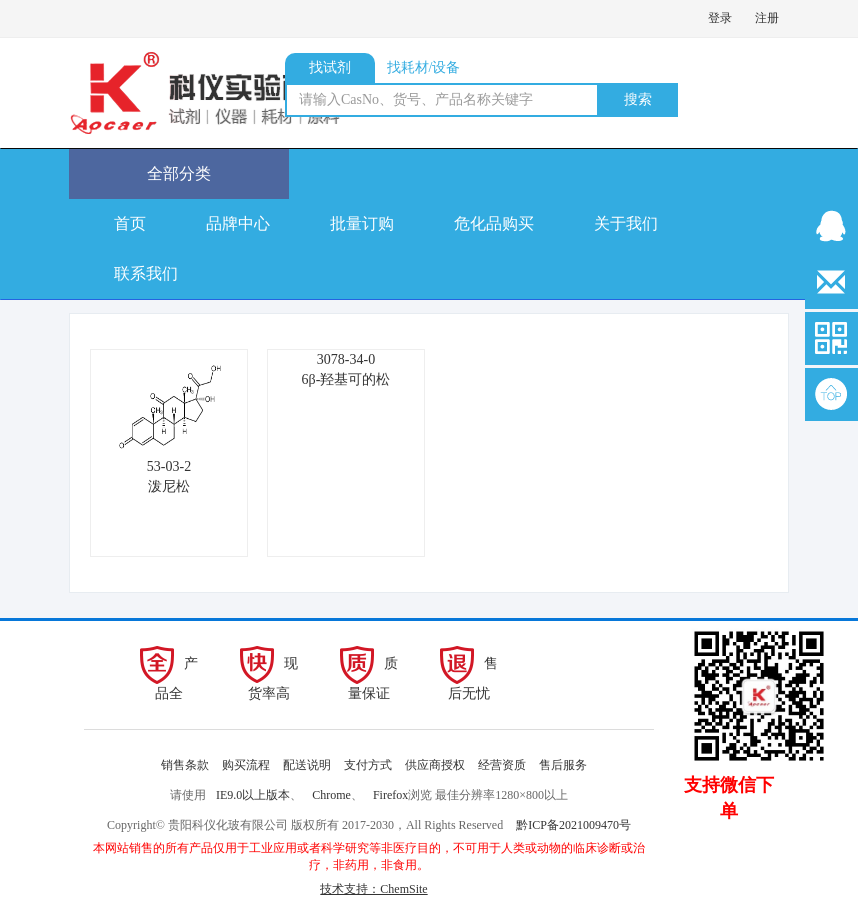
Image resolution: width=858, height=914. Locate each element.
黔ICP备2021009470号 (573, 825)
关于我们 (626, 223)
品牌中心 (238, 223)
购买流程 (246, 765)
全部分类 (179, 173)
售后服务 (563, 765)
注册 (767, 18)
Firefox (390, 795)
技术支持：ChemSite (373, 889)
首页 (130, 223)
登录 (720, 18)
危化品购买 (494, 223)
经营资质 (502, 765)
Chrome (331, 795)
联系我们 (146, 273)
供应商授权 (435, 765)
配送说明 (307, 765)
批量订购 (362, 223)
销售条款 (185, 765)
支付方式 (368, 765)
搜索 (638, 99)
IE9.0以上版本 (253, 795)
